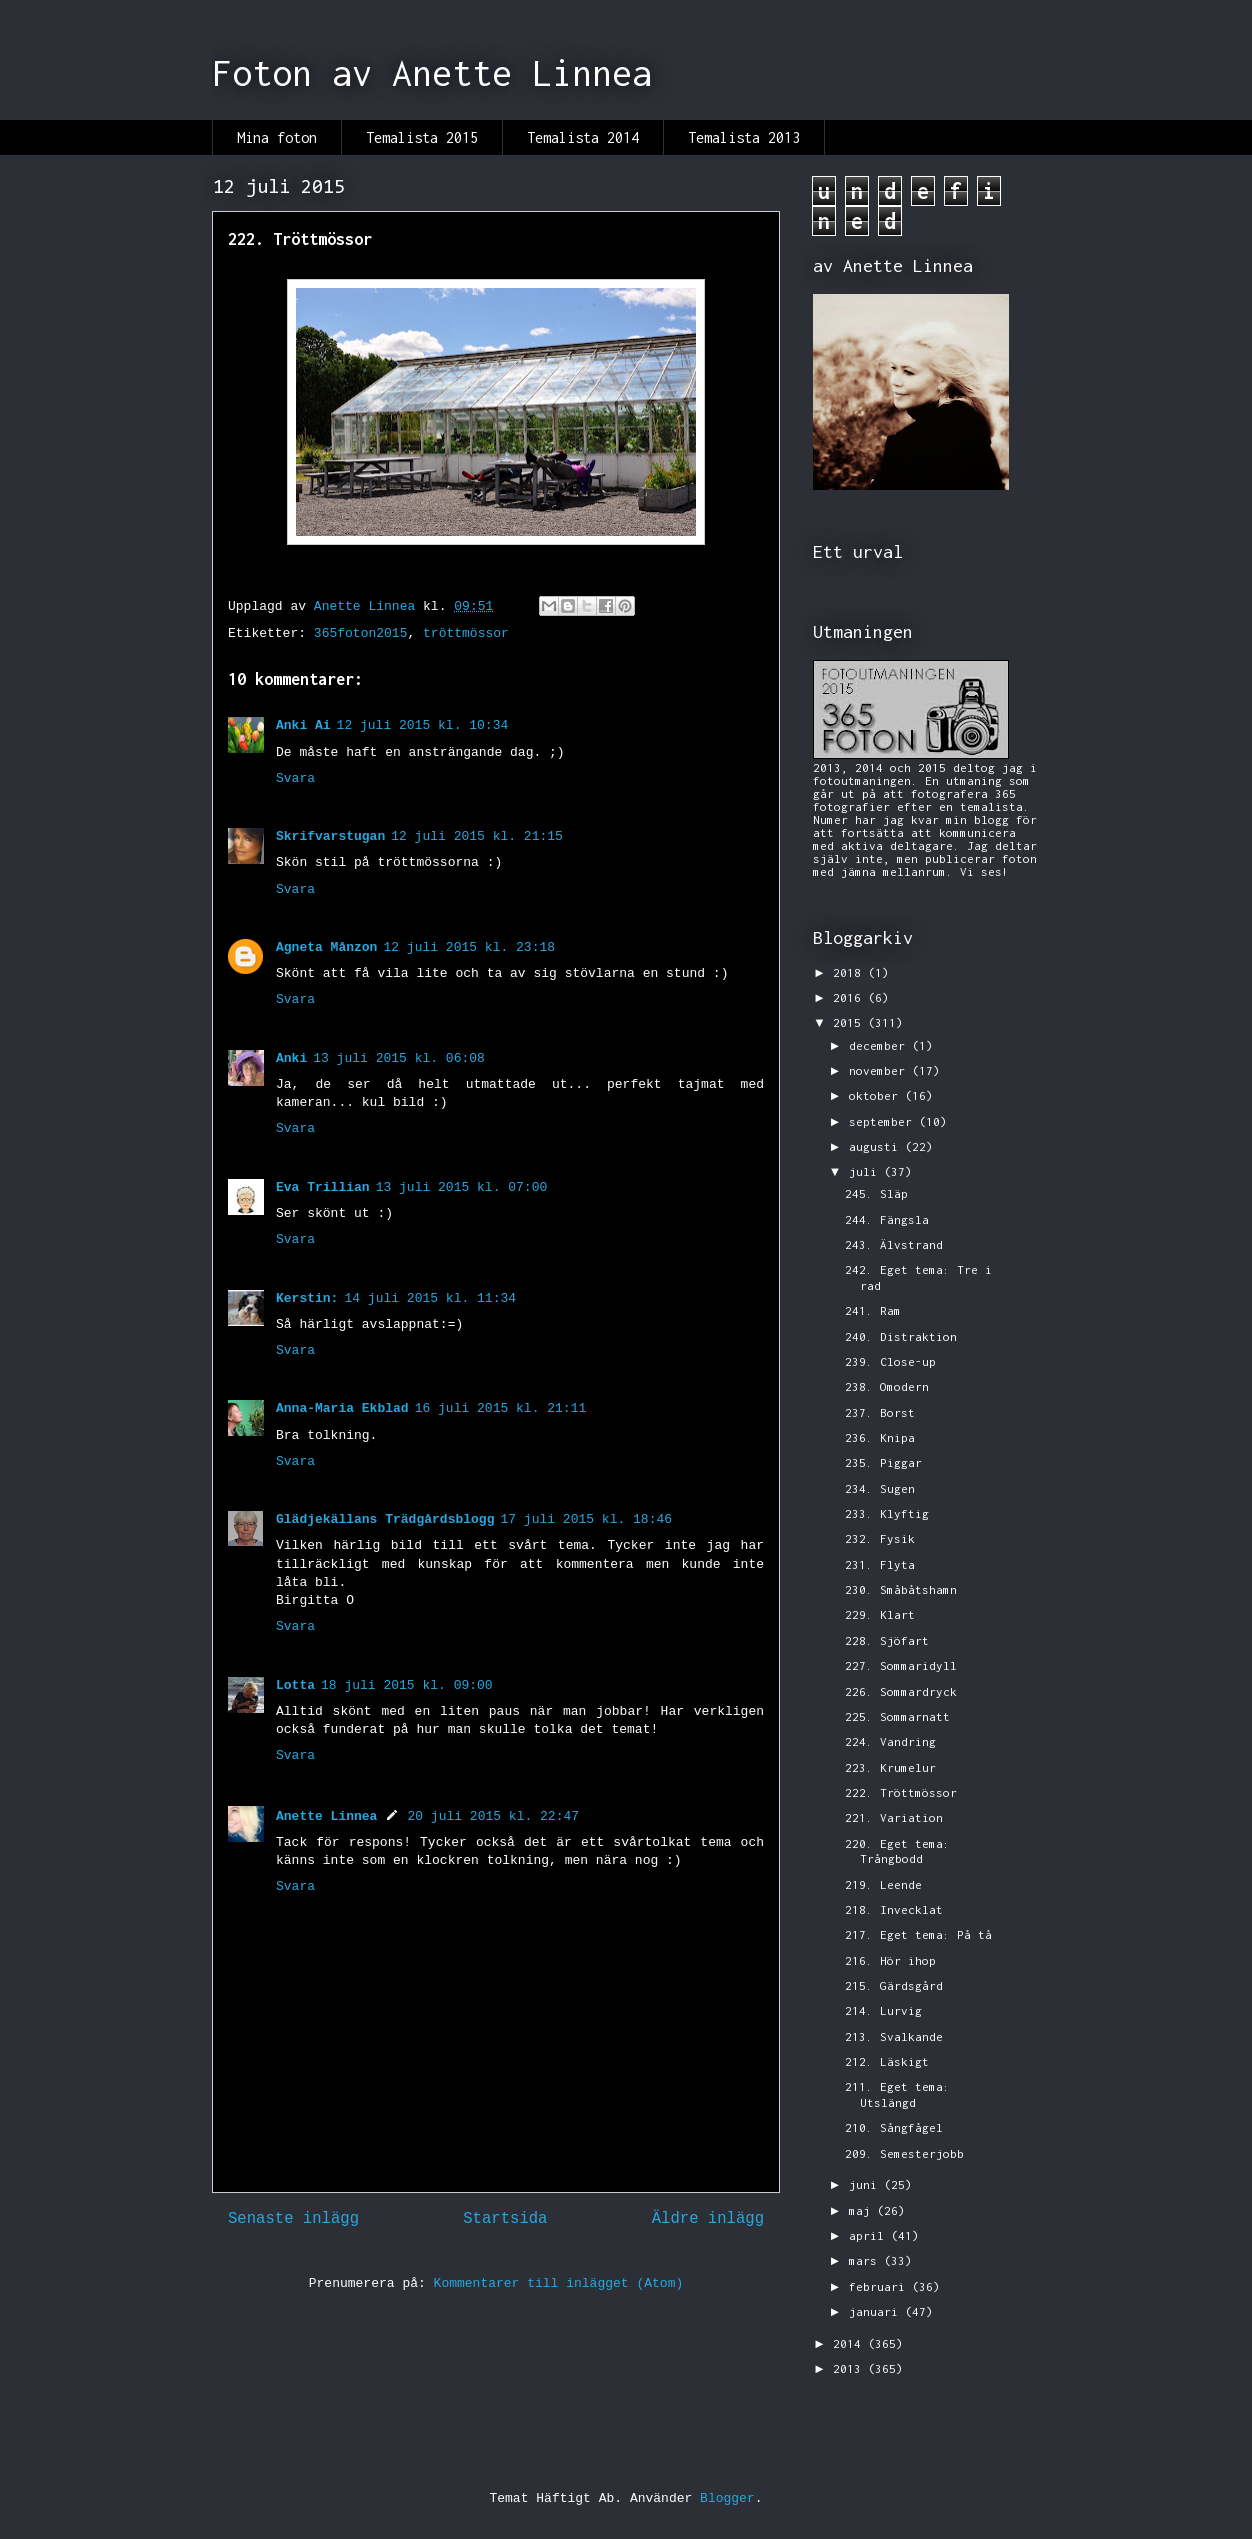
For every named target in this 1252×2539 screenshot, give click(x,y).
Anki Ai (303, 725)
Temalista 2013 (744, 137)
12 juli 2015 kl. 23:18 (469, 947)
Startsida (505, 2219)
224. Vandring (890, 1741)
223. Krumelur (890, 1767)
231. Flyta (880, 1564)
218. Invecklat (894, 1909)
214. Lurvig (883, 2010)
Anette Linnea (326, 1816)
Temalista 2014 (583, 137)
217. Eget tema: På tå (918, 1934)
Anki (291, 1058)
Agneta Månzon (326, 947)
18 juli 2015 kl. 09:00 (407, 1685)
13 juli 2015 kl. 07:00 (462, 1187)
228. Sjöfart (887, 1640)
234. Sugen (880, 1488)
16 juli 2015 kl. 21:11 (501, 1408)
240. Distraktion (901, 1336)
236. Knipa (880, 1437)
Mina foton (277, 137)
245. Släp (876, 1193)
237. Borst (880, 1412)
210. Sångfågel (894, 2127)
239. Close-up (890, 1361)
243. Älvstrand (894, 1244)
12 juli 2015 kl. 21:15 (477, 836)
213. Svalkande (894, 2036)
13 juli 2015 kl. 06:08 (399, 1058)
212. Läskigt (887, 2061)
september (884, 1121)
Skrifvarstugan (330, 836)
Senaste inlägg (293, 2219)
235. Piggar (883, 1462)
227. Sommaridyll (901, 1665)
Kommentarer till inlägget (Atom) (559, 2283)
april (870, 2235)
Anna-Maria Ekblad (342, 1408)
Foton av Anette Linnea (432, 73)
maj (863, 2210)
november (880, 1070)
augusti (877, 1146)
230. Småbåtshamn (901, 1589)
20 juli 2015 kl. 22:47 (493, 1816)
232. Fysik (880, 1538)
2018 (850, 972)
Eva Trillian (323, 1187)
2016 (850, 997)
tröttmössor (466, 633)
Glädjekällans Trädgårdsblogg (385, 1519)
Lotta (295, 1685)
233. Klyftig (887, 1513)
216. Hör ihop (890, 1960)
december (880, 1045)
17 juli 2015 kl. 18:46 (586, 1519)
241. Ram (873, 1310)
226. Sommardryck (901, 1691)
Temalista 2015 (422, 137)
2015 (850, 1022)
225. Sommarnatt (897, 1716)
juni (866, 2184)
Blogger (727, 2498)
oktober (877, 1095)
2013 (850, 2368)
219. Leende (883, 1884)
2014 (850, 2343)
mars (866, 2260)
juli (866, 1171)
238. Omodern (887, 1386)
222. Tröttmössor (901, 1792)
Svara (295, 778)
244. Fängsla (887, 1219)
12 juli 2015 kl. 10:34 (423, 725)
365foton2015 (361, 633)
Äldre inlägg (708, 2219)
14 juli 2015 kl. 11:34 (430, 1298)
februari (880, 2286)
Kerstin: (307, 1298)
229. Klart (880, 1614)
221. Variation (894, 1817)
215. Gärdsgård (894, 1985)
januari (877, 2311)
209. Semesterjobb (904, 2153)
